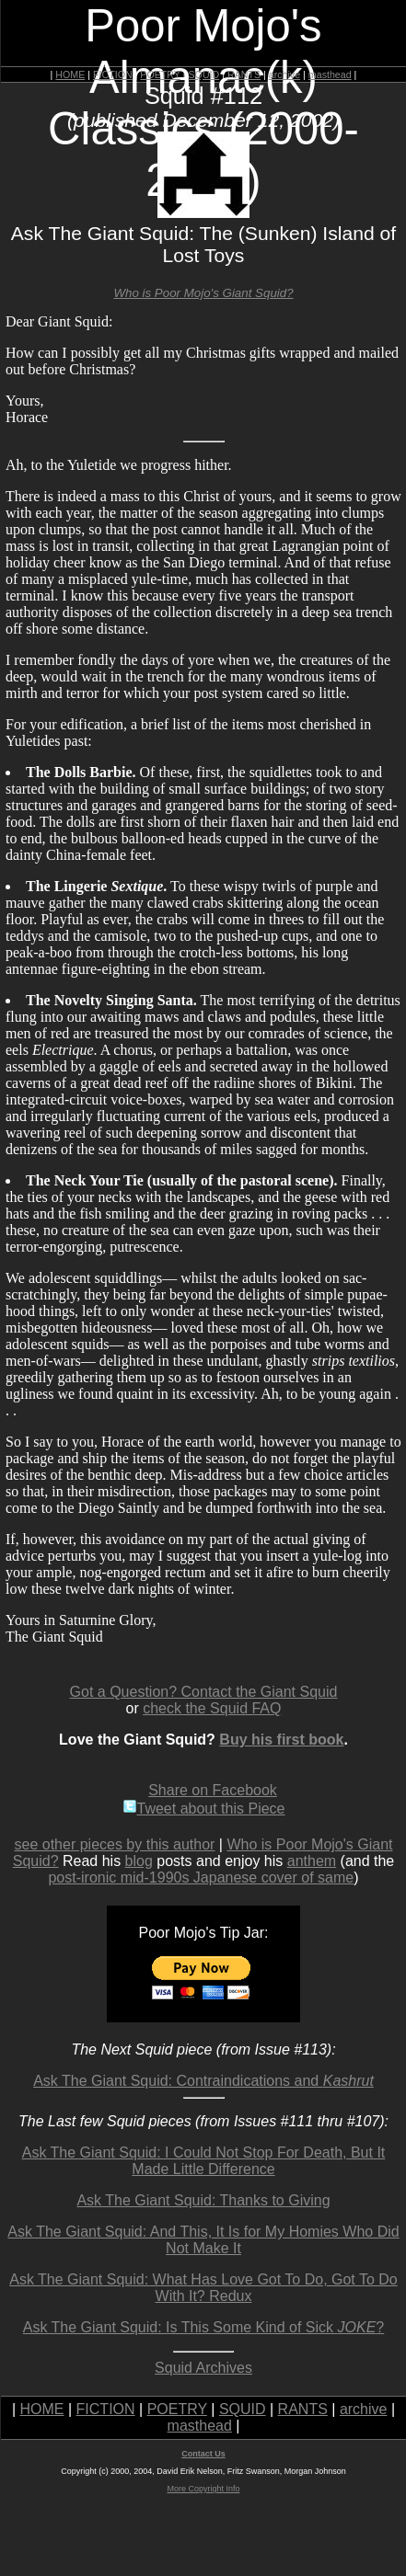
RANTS (244, 74)
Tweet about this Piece (203, 1808)
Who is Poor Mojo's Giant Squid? (203, 293)
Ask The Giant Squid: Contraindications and (203, 2081)
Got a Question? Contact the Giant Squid (204, 1692)
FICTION (113, 74)
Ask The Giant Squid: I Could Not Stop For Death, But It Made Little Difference (204, 2161)
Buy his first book (281, 1739)
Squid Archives (203, 2368)
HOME (70, 74)
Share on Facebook (212, 1790)
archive (284, 74)
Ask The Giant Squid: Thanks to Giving (203, 2200)
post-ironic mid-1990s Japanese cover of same (201, 1877)
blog (139, 1861)
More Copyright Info (203, 2488)
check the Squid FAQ (212, 1708)
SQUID (203, 74)
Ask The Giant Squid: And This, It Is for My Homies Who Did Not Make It (203, 2240)
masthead (330, 74)
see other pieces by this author (115, 1844)
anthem (311, 1861)
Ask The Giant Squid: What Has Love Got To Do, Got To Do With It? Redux (203, 2288)
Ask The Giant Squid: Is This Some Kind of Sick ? (204, 2327)
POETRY (160, 74)
